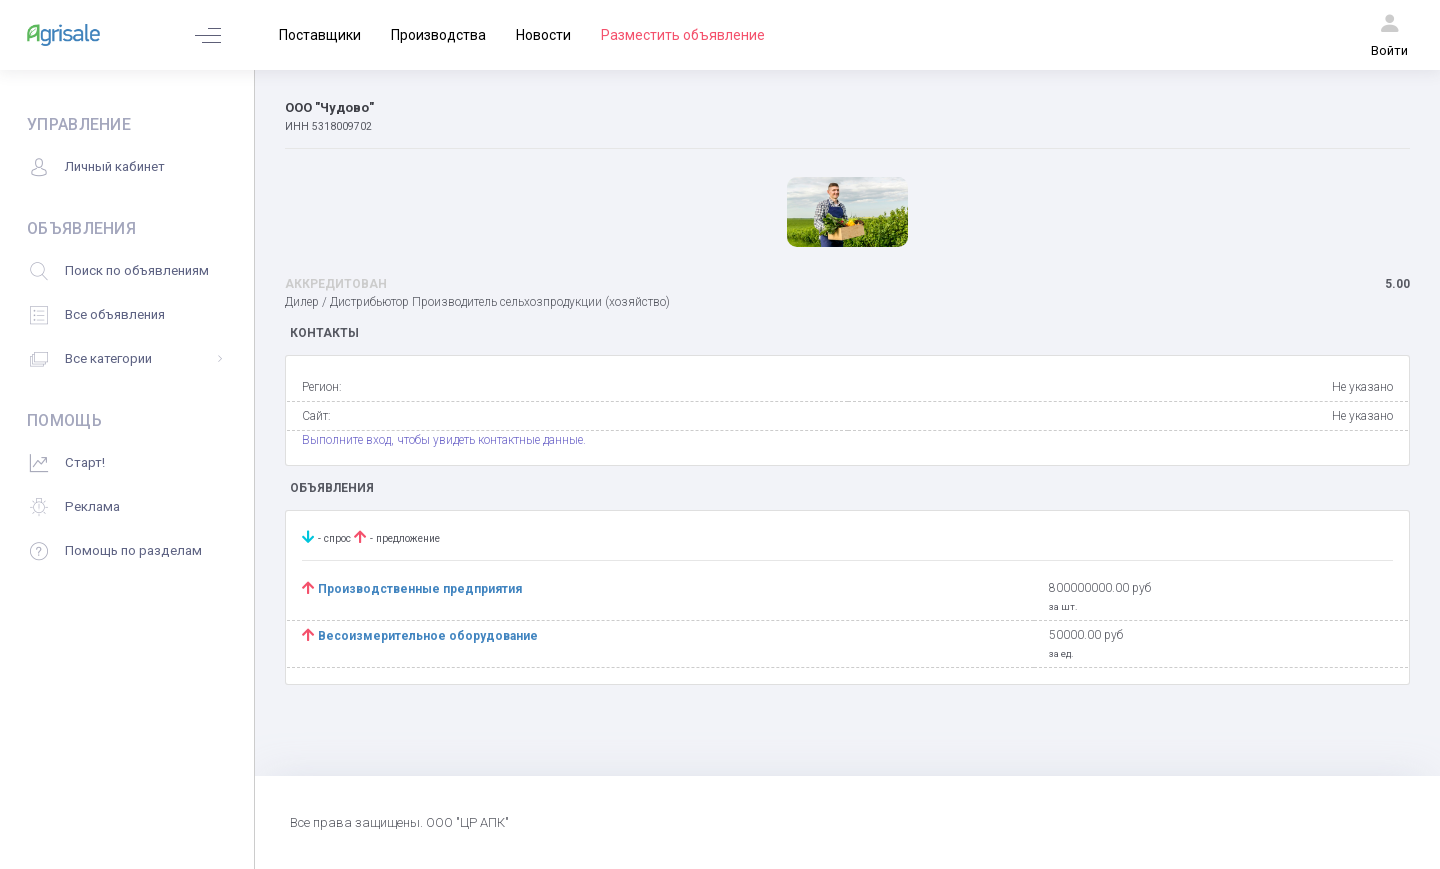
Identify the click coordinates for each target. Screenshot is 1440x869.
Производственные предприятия (421, 589)
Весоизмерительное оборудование (428, 636)
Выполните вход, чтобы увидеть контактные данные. (444, 440)
